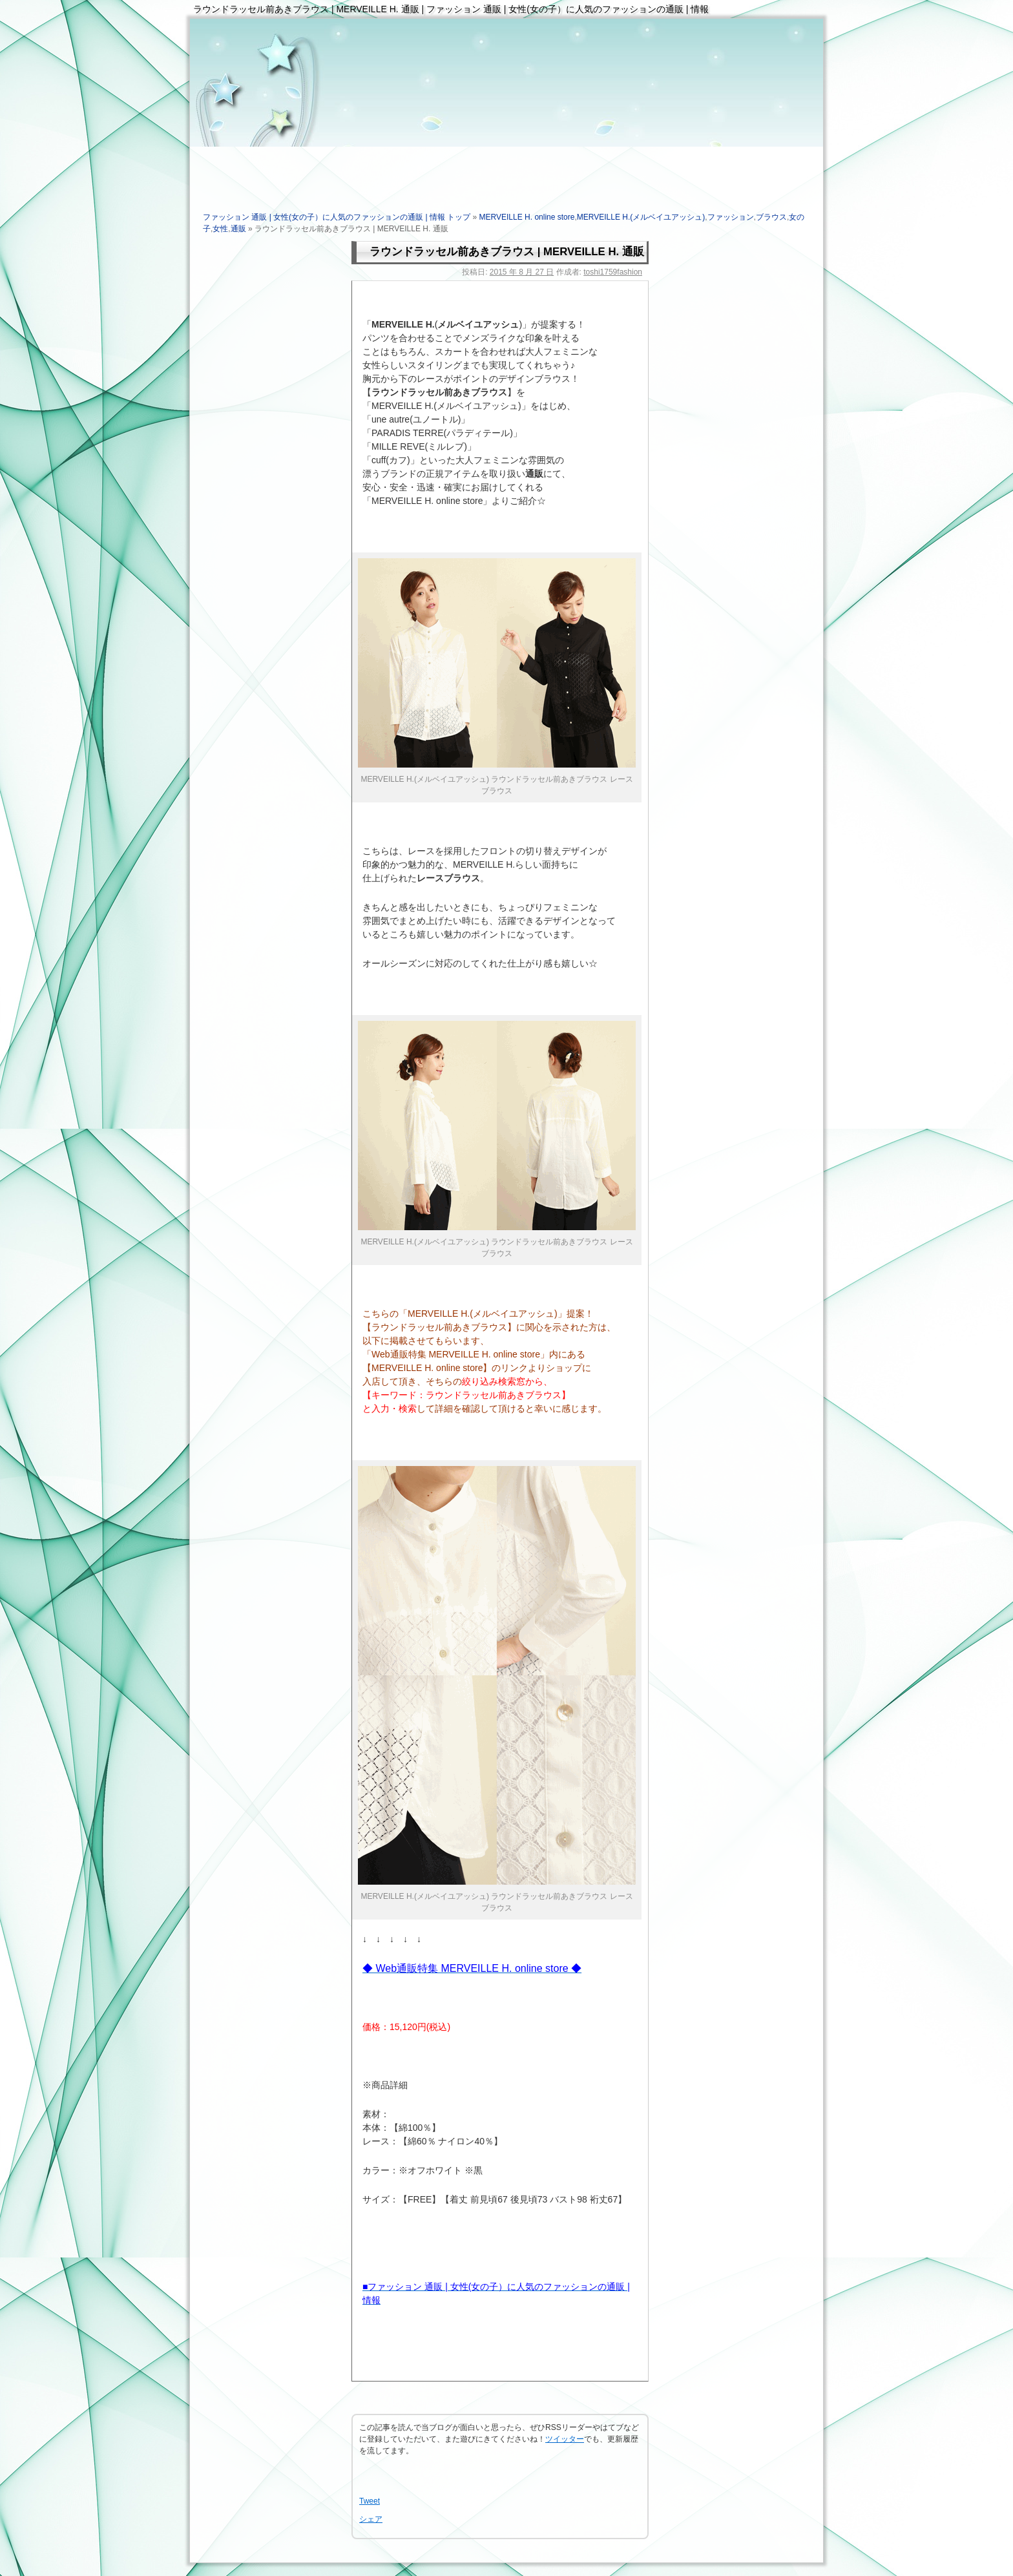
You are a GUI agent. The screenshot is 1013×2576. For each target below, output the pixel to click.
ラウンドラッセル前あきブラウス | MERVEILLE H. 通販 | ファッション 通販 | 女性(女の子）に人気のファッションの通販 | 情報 (451, 9)
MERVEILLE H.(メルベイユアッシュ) (641, 217)
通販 (238, 228)
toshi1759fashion (612, 272)
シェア (370, 2519)
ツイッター (564, 2439)
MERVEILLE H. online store (527, 217)
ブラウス (771, 217)
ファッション (730, 217)
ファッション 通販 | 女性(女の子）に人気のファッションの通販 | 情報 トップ (336, 217)
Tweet (369, 2501)
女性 (220, 228)
